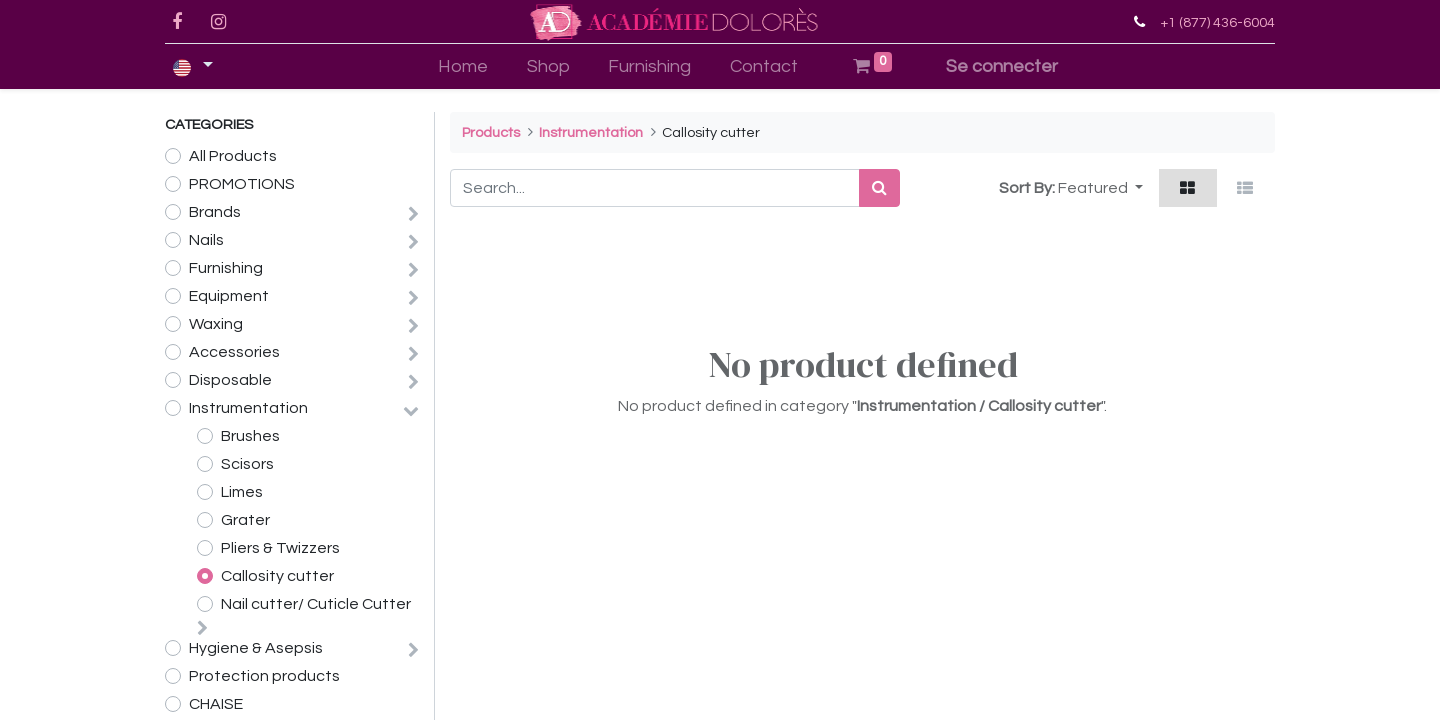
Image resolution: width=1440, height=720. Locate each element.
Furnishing (226, 268)
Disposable (230, 380)
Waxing (216, 324)
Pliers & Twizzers (280, 548)
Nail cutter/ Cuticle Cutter (316, 604)
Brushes (250, 436)
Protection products (264, 676)
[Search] (879, 188)
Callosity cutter (277, 576)
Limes (242, 492)
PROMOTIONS (242, 184)
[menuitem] (462, 66)
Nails (206, 240)
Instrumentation (248, 408)
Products (491, 132)
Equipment (229, 296)
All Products (233, 156)
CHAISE (216, 704)
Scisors (247, 464)
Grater (245, 520)
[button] (1100, 188)
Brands (215, 212)
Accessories (234, 352)
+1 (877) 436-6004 (1217, 22)
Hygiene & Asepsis (256, 648)
